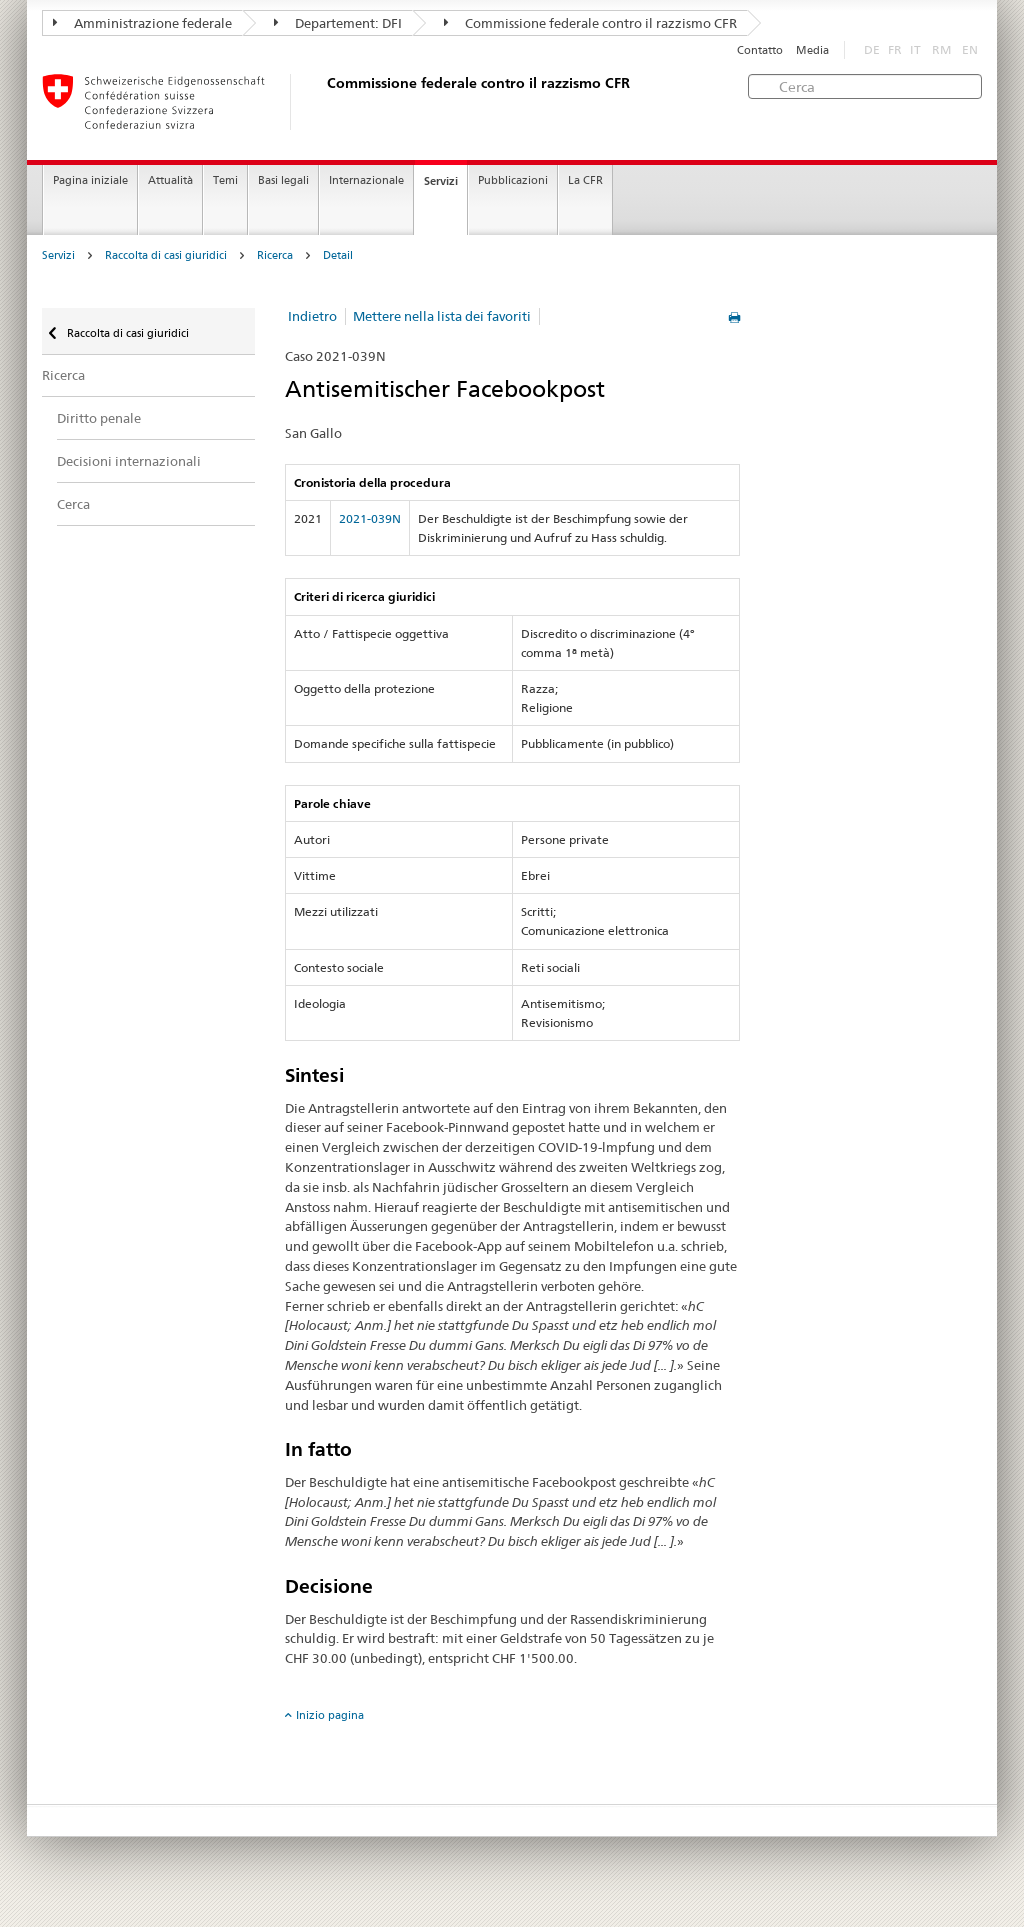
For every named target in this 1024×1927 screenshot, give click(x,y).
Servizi (441, 181)
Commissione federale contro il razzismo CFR (590, 23)
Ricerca (275, 255)
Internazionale (366, 180)
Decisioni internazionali (129, 461)
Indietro (312, 316)
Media (812, 50)
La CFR (585, 180)
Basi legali (283, 180)
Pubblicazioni (513, 180)
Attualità (170, 180)
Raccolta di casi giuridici (166, 255)
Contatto (760, 50)
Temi (225, 180)
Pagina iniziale (90, 180)
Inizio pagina (330, 1715)
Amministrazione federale (142, 23)
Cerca (73, 504)
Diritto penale (99, 418)
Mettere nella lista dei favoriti (442, 316)
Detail (338, 255)
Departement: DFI (338, 23)
